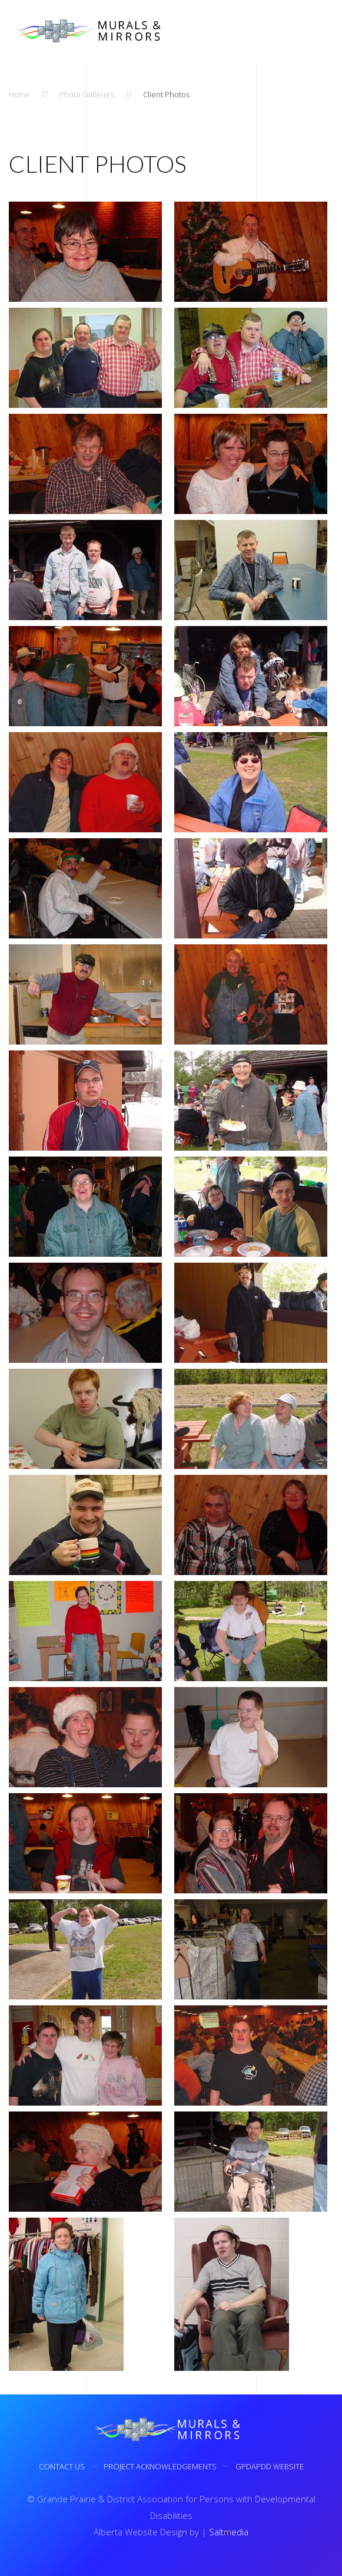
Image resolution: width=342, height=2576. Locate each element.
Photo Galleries (86, 94)
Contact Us (62, 2468)
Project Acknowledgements (160, 2468)
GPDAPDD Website (269, 2468)
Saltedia (226, 2532)
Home (19, 94)
